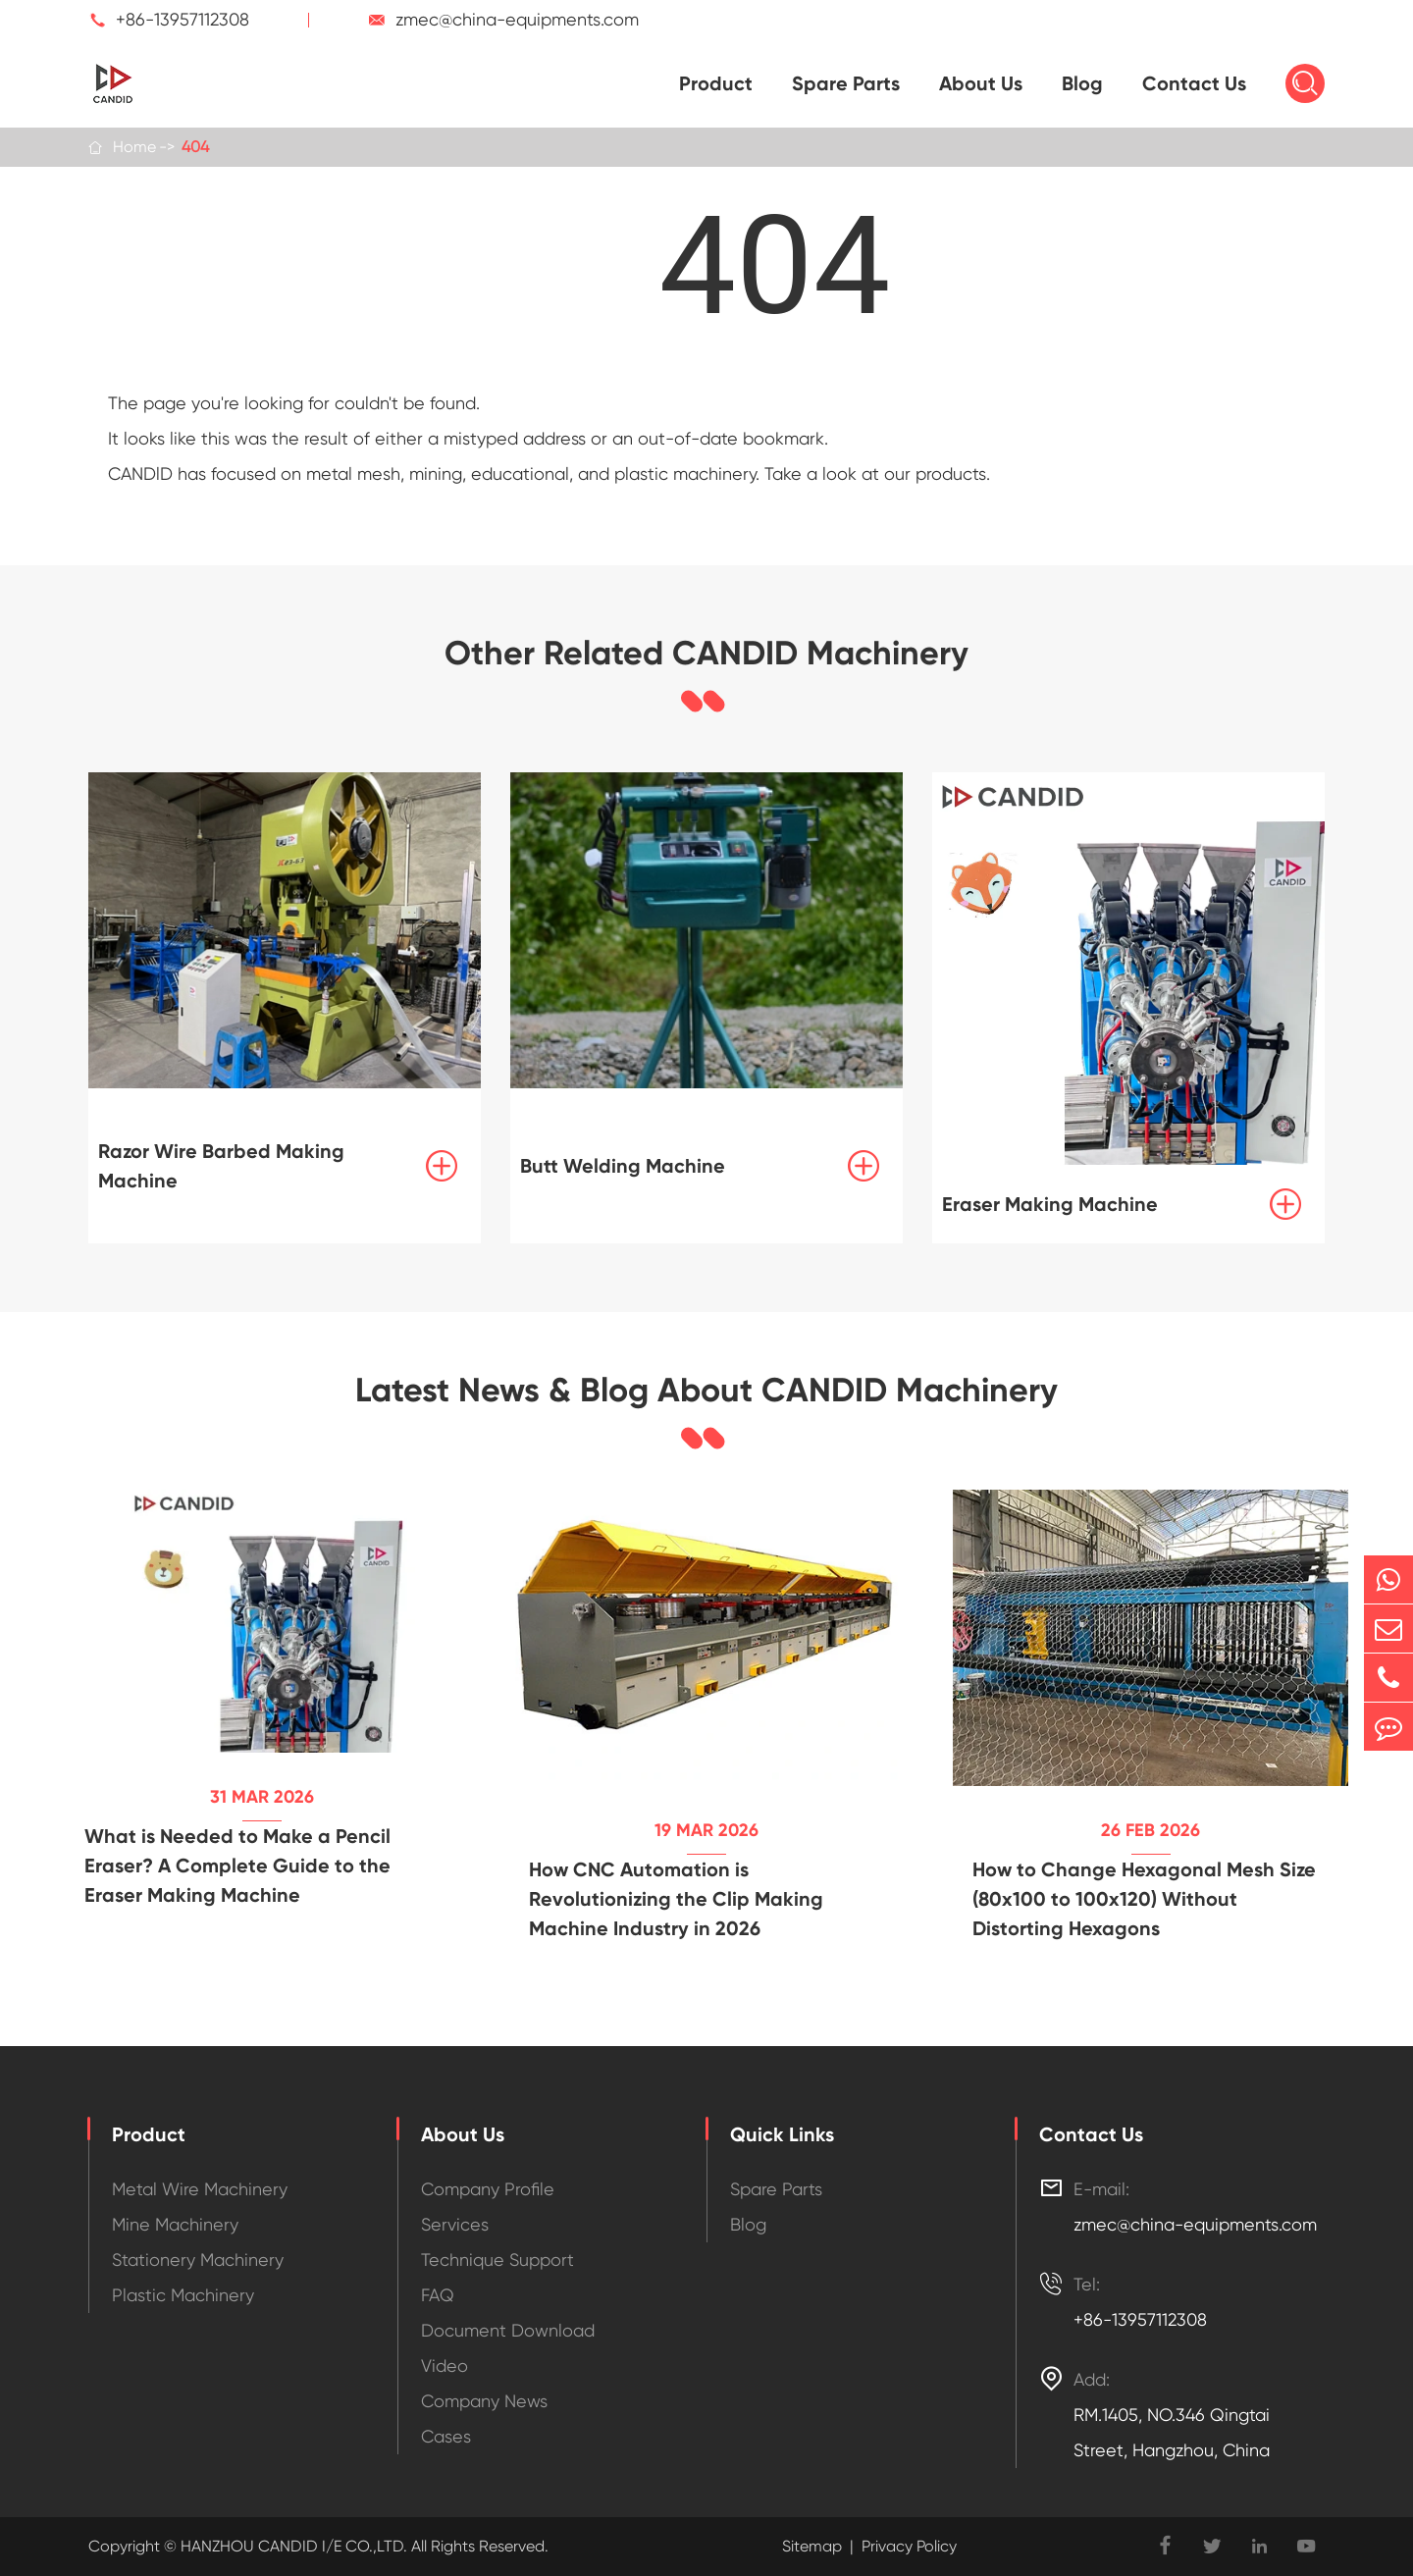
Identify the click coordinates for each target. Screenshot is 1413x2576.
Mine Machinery (175, 2224)
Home (134, 146)
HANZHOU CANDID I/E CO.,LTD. (292, 2546)
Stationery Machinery (198, 2259)
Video (444, 2365)
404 (195, 146)
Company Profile (487, 2189)
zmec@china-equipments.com (517, 19)
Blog (1082, 83)
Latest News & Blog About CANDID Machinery (706, 1390)
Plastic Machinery (183, 2295)
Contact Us (1194, 83)
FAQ (437, 2295)
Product (716, 83)
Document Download (508, 2330)
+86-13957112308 (182, 19)
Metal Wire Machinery (200, 2189)
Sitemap (812, 2546)
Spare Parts (846, 83)
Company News (484, 2401)
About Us (980, 83)
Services (455, 2224)
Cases (446, 2436)
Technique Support (497, 2259)
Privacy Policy (909, 2546)
